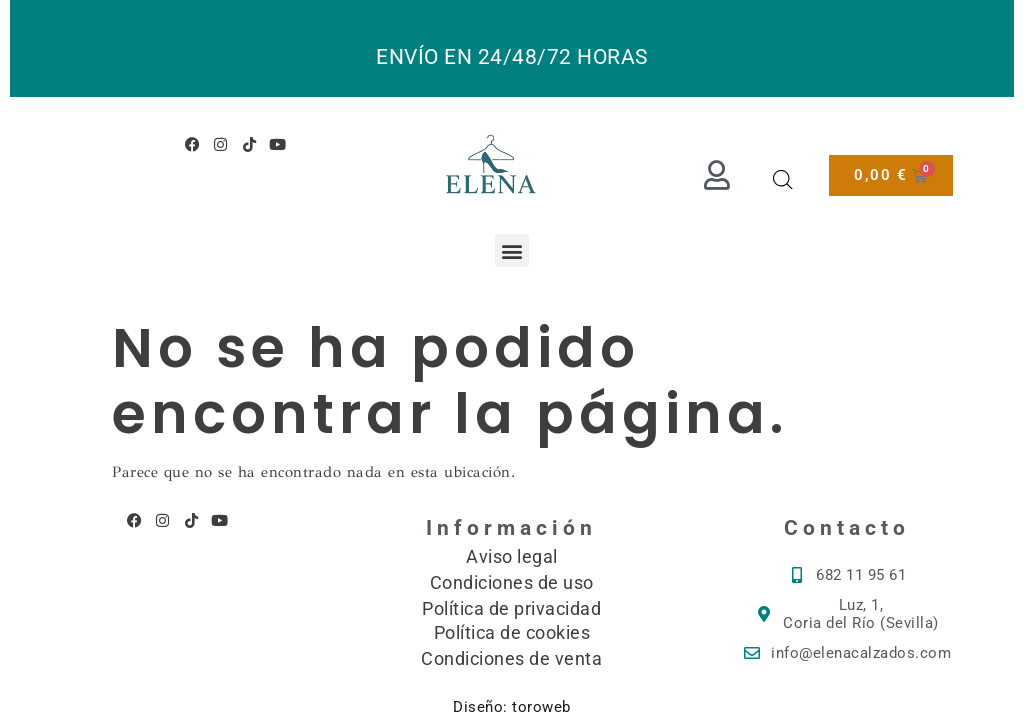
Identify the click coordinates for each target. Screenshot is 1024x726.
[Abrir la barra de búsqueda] (783, 180)
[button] (512, 250)
